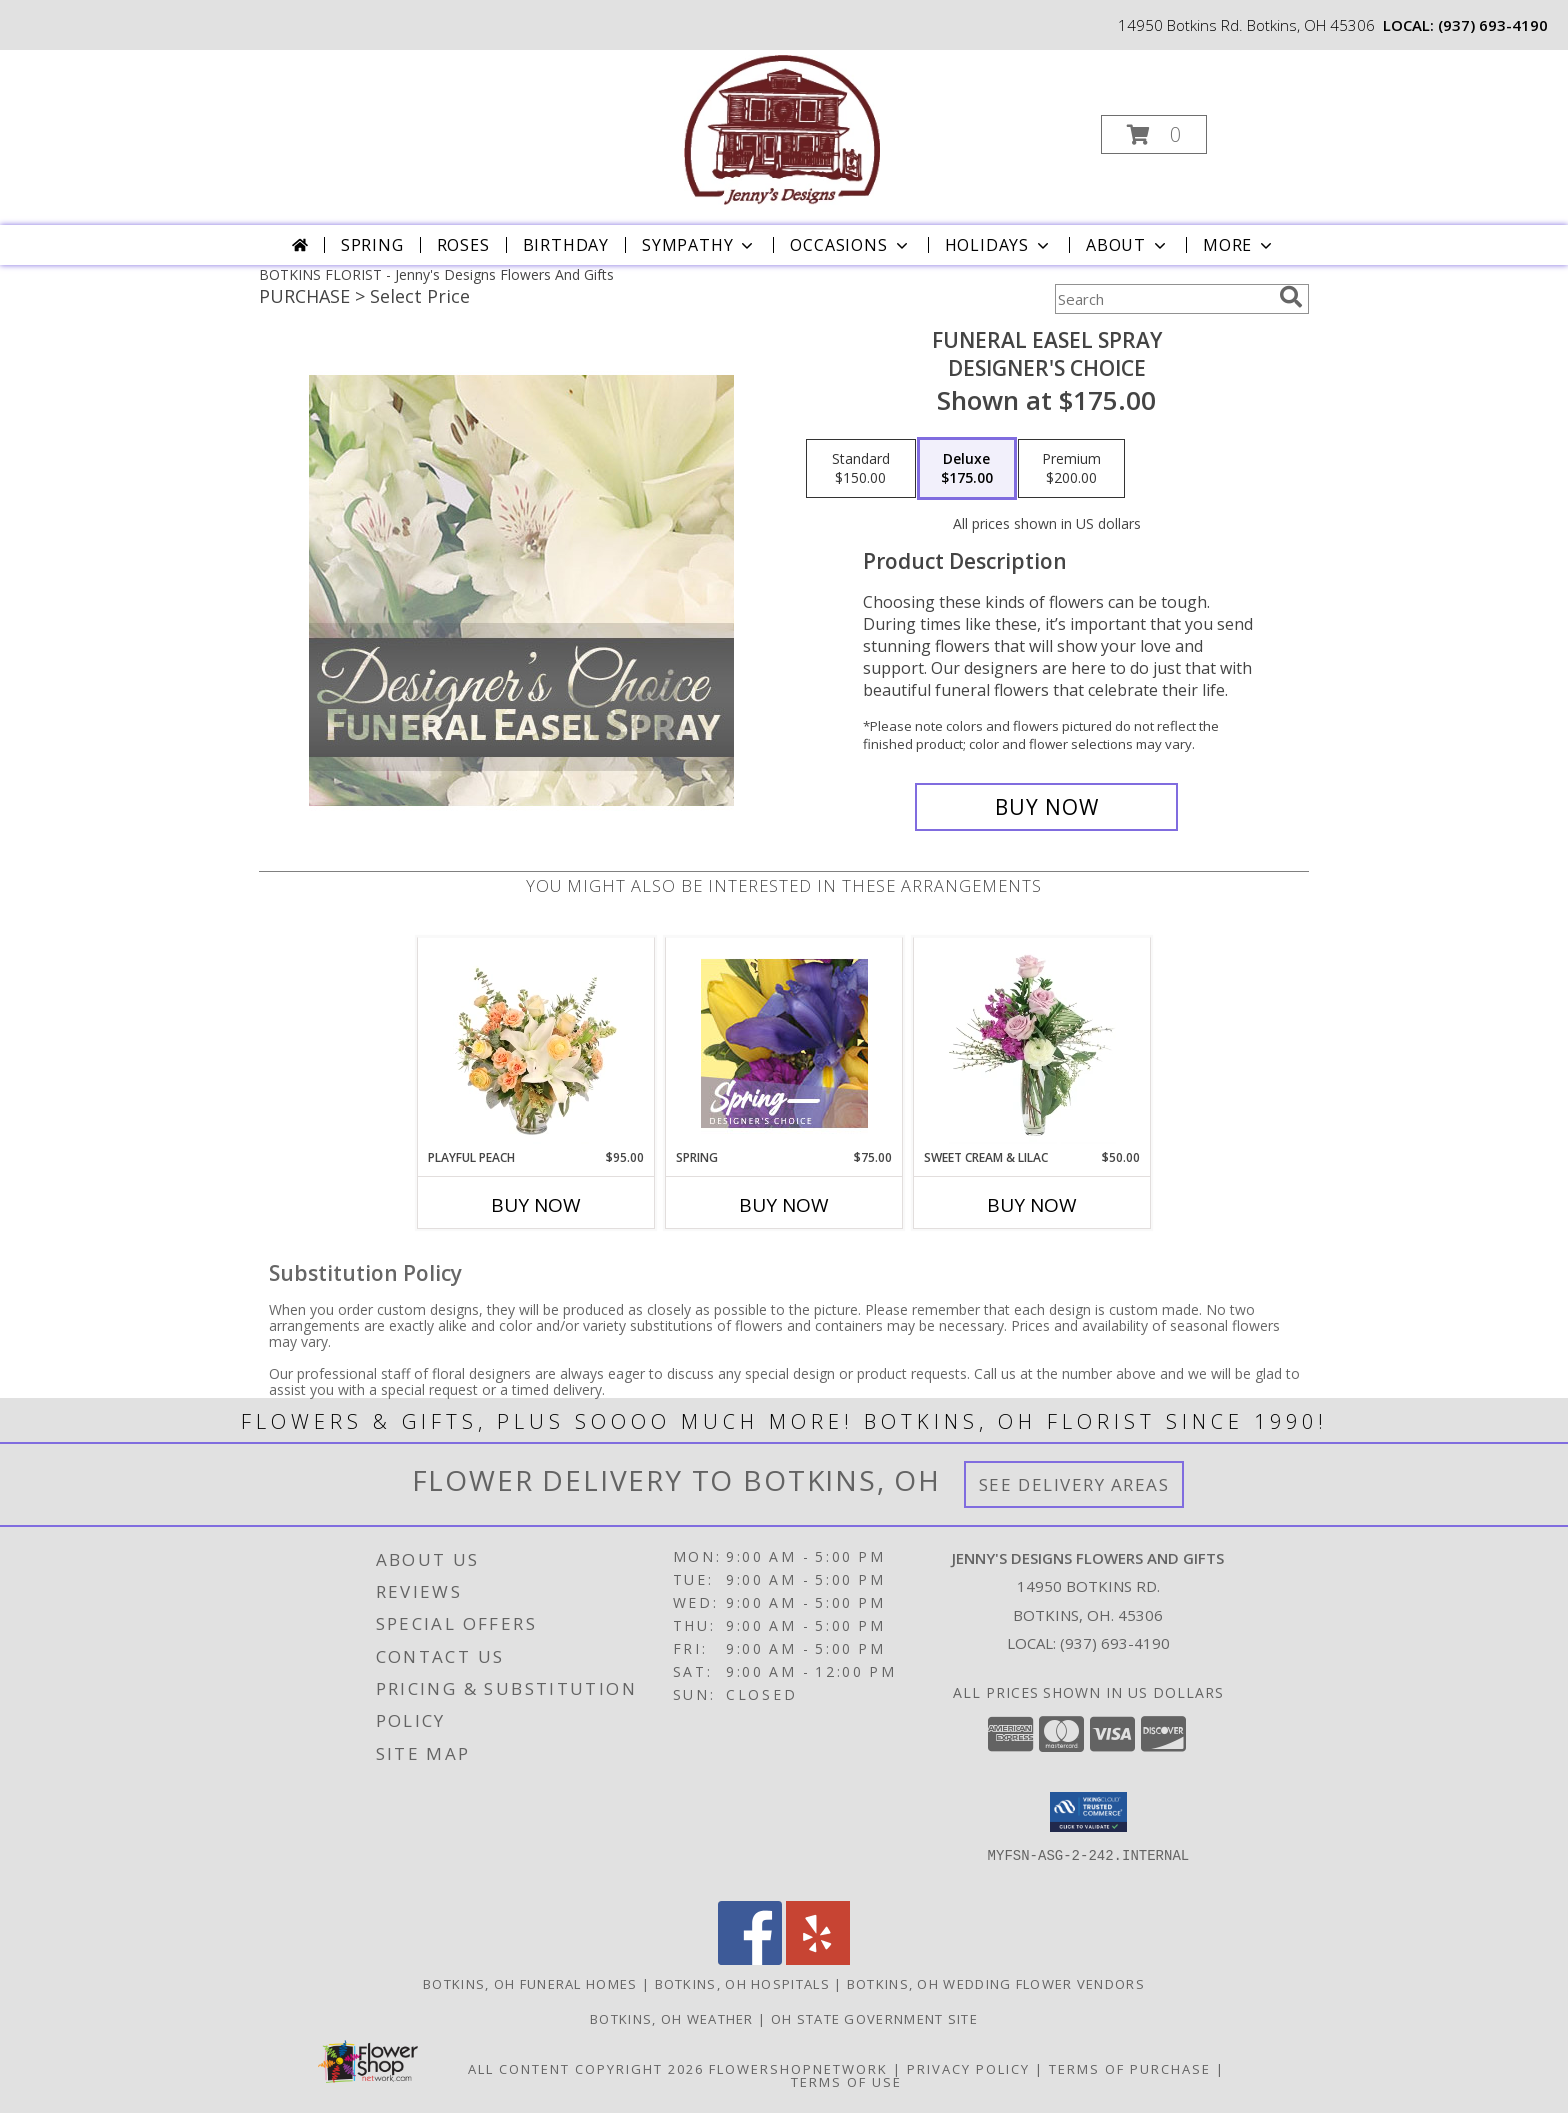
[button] (1154, 134)
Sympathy (699, 245)
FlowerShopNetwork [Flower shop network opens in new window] (798, 2069)
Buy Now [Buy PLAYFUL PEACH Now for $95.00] (536, 1205)
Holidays (999, 245)
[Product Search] (1163, 299)
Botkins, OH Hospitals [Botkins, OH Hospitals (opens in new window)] (742, 1984)
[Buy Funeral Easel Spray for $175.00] (1046, 807)
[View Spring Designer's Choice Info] (784, 1043)
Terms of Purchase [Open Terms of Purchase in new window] (1130, 2069)
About (1128, 245)
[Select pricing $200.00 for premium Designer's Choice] (1071, 469)
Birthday (566, 245)
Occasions (850, 245)
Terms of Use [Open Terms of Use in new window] (846, 2082)
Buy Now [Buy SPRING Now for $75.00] (784, 1205)
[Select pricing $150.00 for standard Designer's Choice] (861, 469)
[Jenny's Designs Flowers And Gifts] (782, 128)
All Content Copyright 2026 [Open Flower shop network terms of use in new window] (586, 2069)
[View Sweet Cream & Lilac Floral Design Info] (1032, 1043)
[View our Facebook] (750, 1959)
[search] (1291, 297)
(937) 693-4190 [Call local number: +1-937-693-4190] (1493, 25)
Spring (372, 245)
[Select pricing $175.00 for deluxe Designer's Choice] (967, 469)
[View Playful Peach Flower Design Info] (536, 1043)
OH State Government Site (874, 2019)
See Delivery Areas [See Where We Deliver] (1074, 1484)
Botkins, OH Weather (672, 2019)
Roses (463, 245)
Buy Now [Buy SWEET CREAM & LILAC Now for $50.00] (1032, 1205)
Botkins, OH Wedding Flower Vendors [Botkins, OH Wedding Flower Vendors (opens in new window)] (996, 1984)
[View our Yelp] (818, 1959)
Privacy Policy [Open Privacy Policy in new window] (968, 2069)
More (1239, 245)
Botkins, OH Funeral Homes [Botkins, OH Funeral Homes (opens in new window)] (530, 1984)
